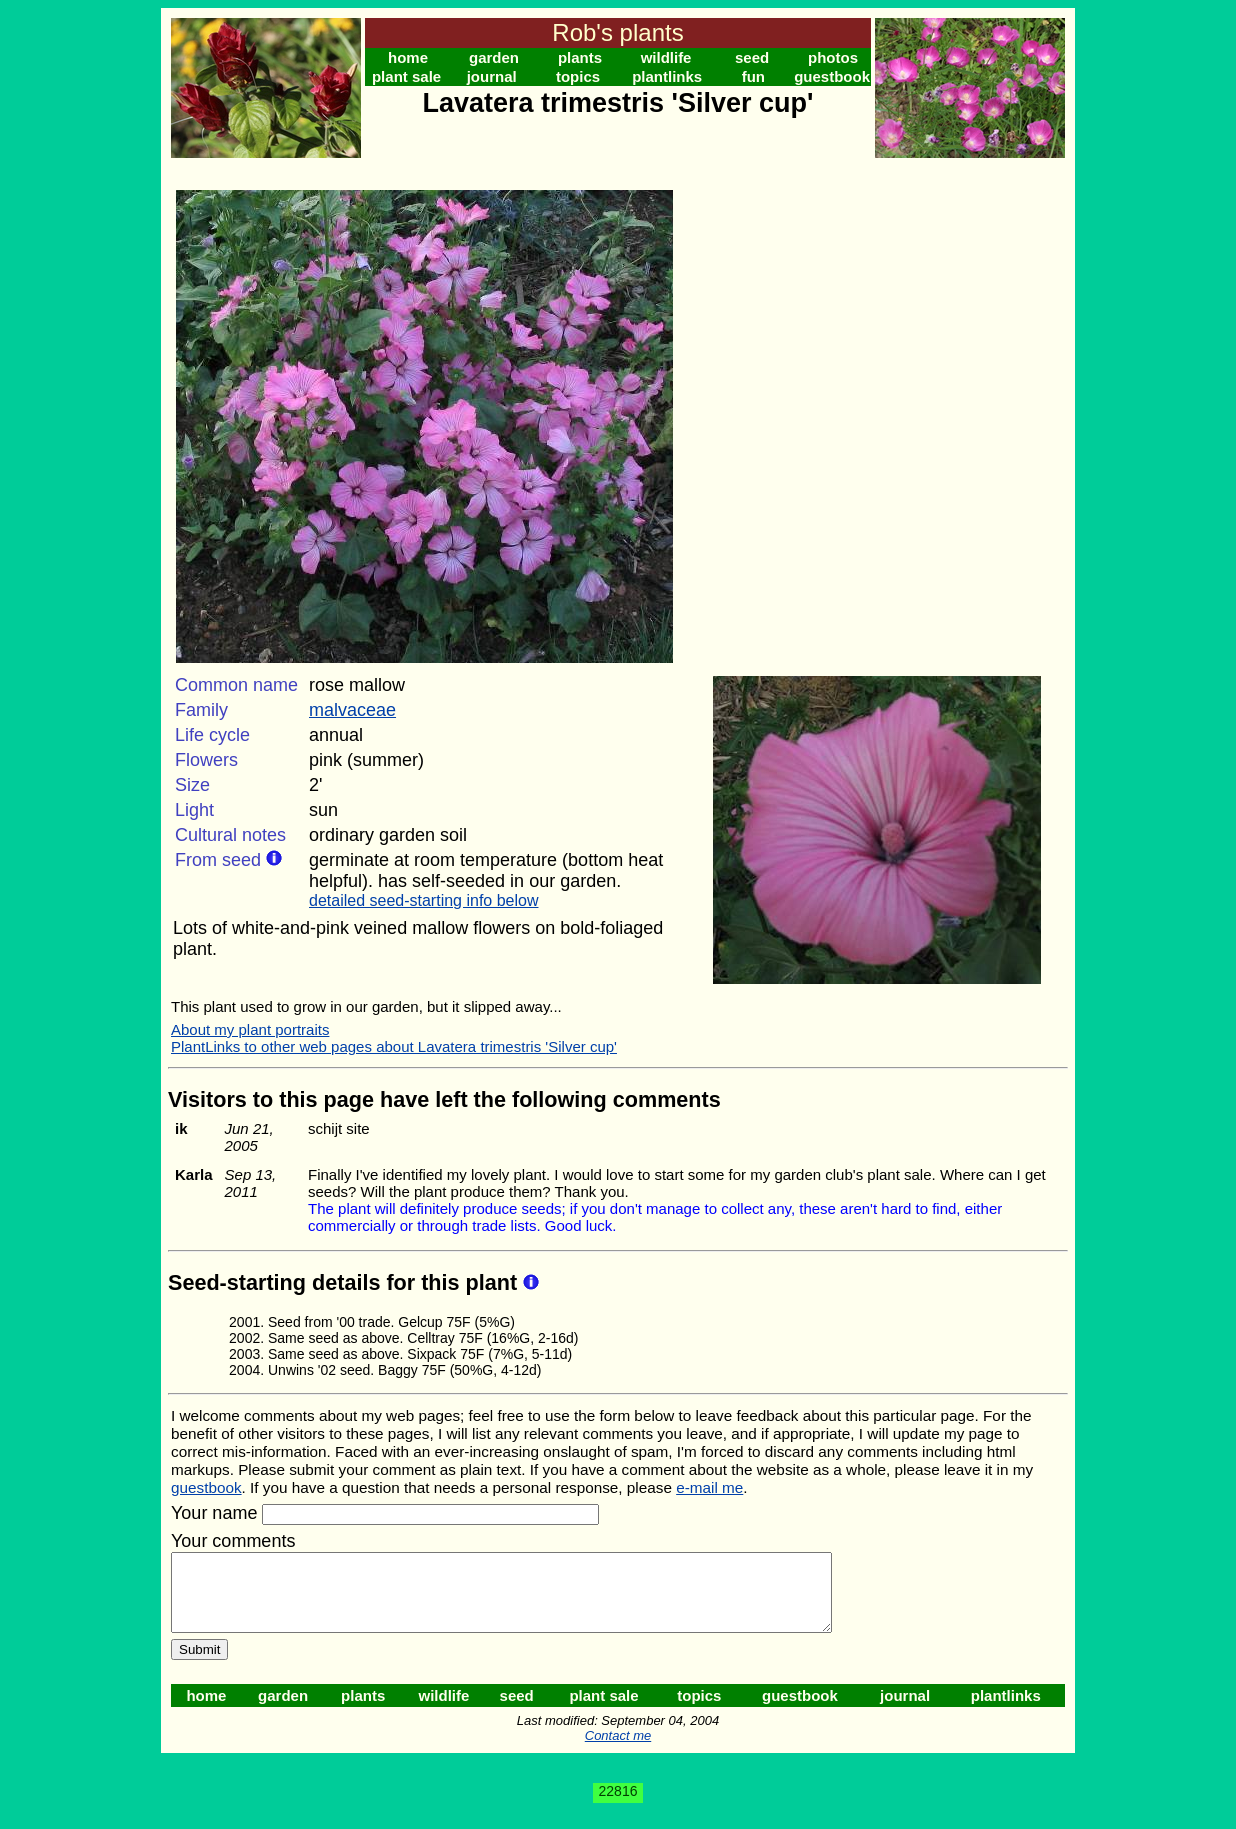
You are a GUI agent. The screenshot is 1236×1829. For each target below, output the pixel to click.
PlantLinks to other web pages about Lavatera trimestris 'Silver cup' (394, 1046)
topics (578, 76)
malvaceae (352, 710)
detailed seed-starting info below (423, 900)
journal (492, 76)
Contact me (618, 1750)
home (408, 57)
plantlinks (667, 76)
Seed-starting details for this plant (345, 1282)
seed (752, 57)
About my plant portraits (250, 1029)
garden (494, 57)
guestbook (832, 76)
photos (833, 57)
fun (753, 76)
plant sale (406, 76)
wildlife (666, 57)
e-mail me (709, 1487)
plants (580, 57)
